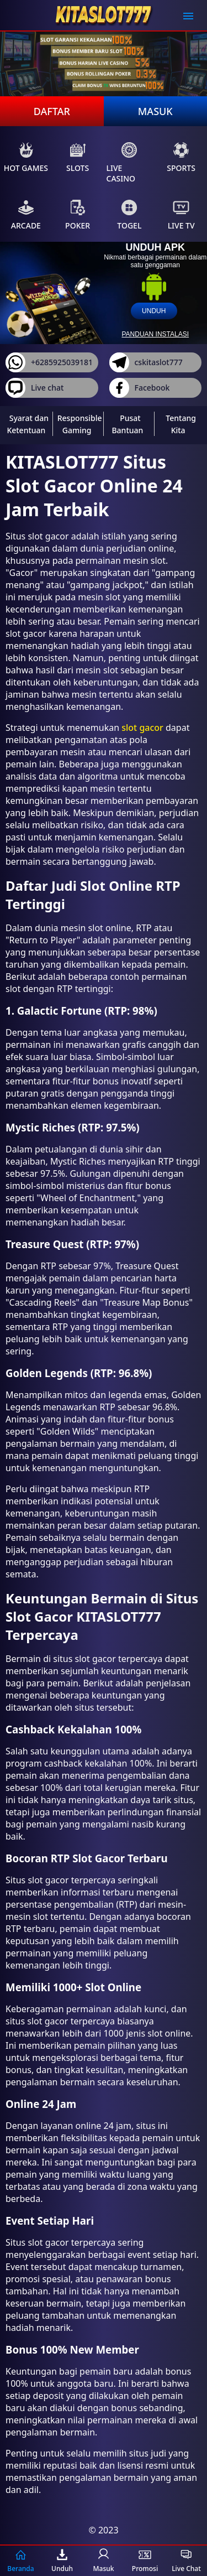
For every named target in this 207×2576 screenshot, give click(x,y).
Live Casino (122, 163)
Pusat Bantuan (127, 424)
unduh (154, 311)
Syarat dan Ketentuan (28, 424)
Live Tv (181, 215)
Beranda (20, 2560)
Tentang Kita (181, 424)
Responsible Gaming (79, 424)
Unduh (62, 2560)
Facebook (139, 388)
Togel (129, 215)
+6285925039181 (49, 362)
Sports (181, 157)
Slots (77, 157)
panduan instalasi (155, 334)
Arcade (26, 215)
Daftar (52, 111)
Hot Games (26, 157)
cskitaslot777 (146, 362)
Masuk (155, 111)
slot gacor (142, 727)
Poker (77, 215)
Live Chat (186, 2560)
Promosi (145, 2560)
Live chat (34, 388)
